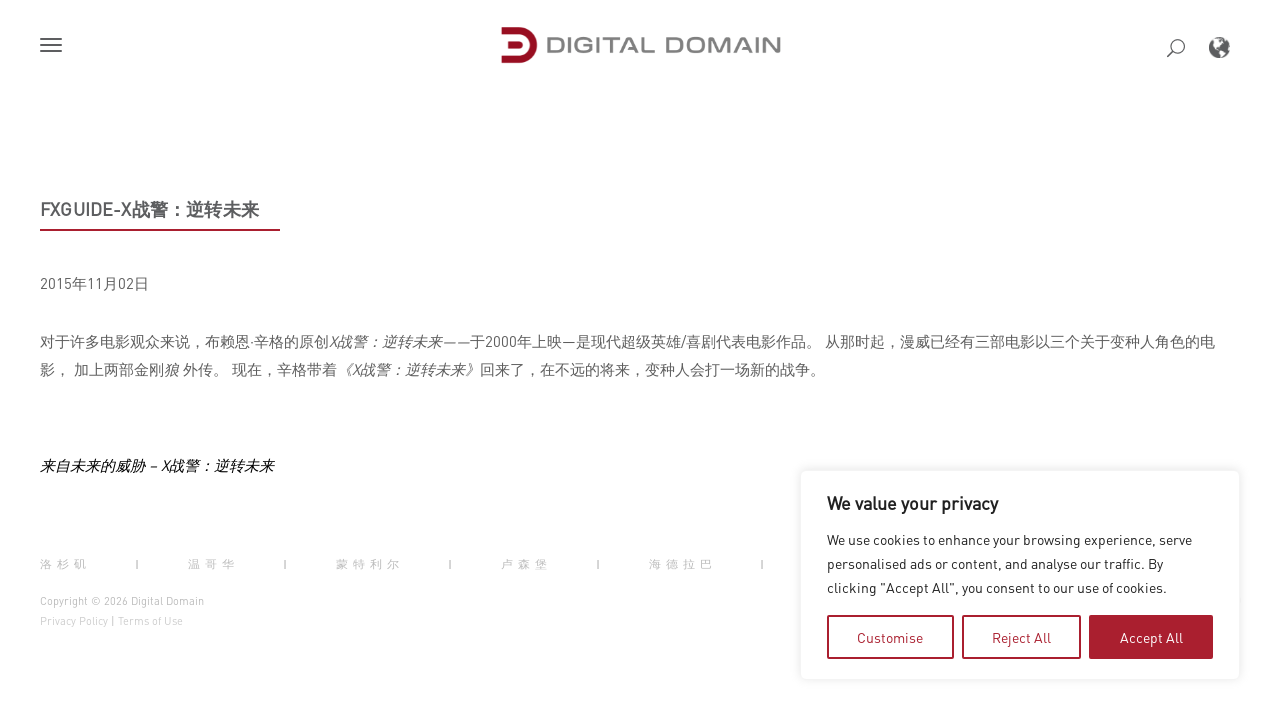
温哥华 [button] (213, 564)
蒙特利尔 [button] (370, 564)
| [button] (139, 564)
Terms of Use (150, 621)
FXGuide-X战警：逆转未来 (149, 209)
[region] (1020, 575)
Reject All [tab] (1021, 637)
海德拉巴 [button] (683, 564)
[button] (55, 47)
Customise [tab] (890, 637)
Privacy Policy (74, 621)
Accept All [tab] (1151, 637)
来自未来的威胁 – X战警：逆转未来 (157, 465)
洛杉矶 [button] (65, 564)
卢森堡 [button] (526, 564)
